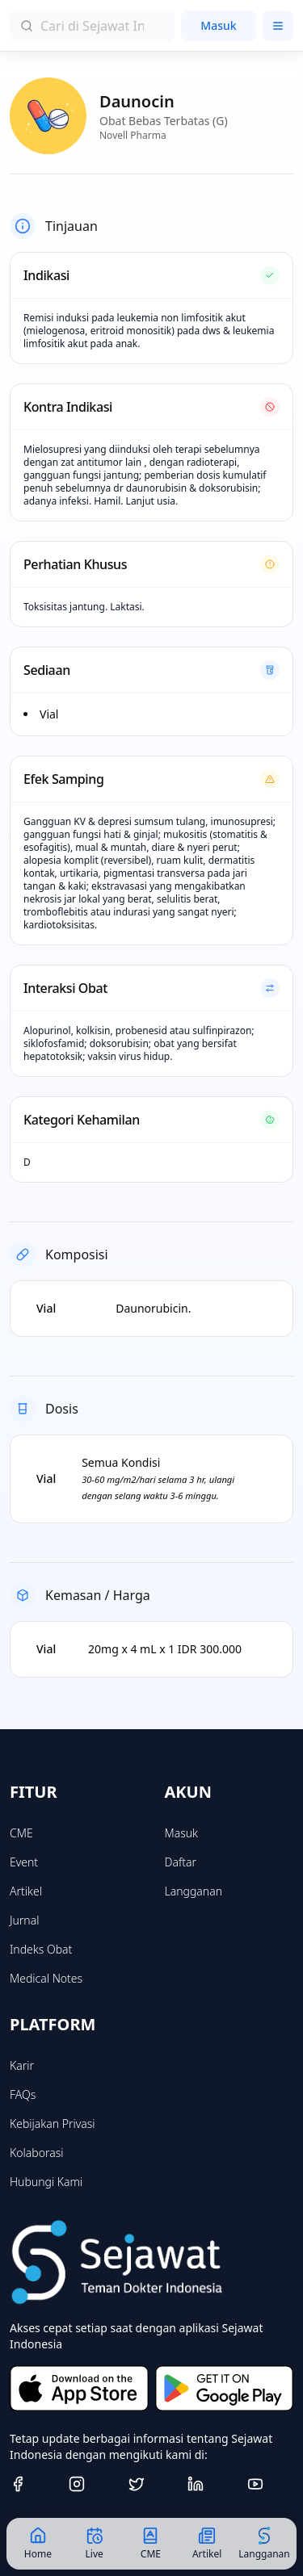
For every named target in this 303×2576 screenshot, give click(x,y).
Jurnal (24, 1920)
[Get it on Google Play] (224, 2388)
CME (21, 1833)
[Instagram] (92, 2484)
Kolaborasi (36, 2152)
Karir (22, 2065)
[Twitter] (151, 2484)
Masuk (218, 25)
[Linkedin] (210, 2484)
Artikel (26, 1891)
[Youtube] (270, 2484)
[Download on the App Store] (79, 2388)
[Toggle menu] (278, 25)
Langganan (193, 1891)
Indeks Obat (41, 1949)
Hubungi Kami (46, 2181)
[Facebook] (33, 2484)
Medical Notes (46, 1978)
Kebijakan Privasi (52, 2123)
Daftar (181, 1862)
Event (24, 1862)
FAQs (23, 2094)
